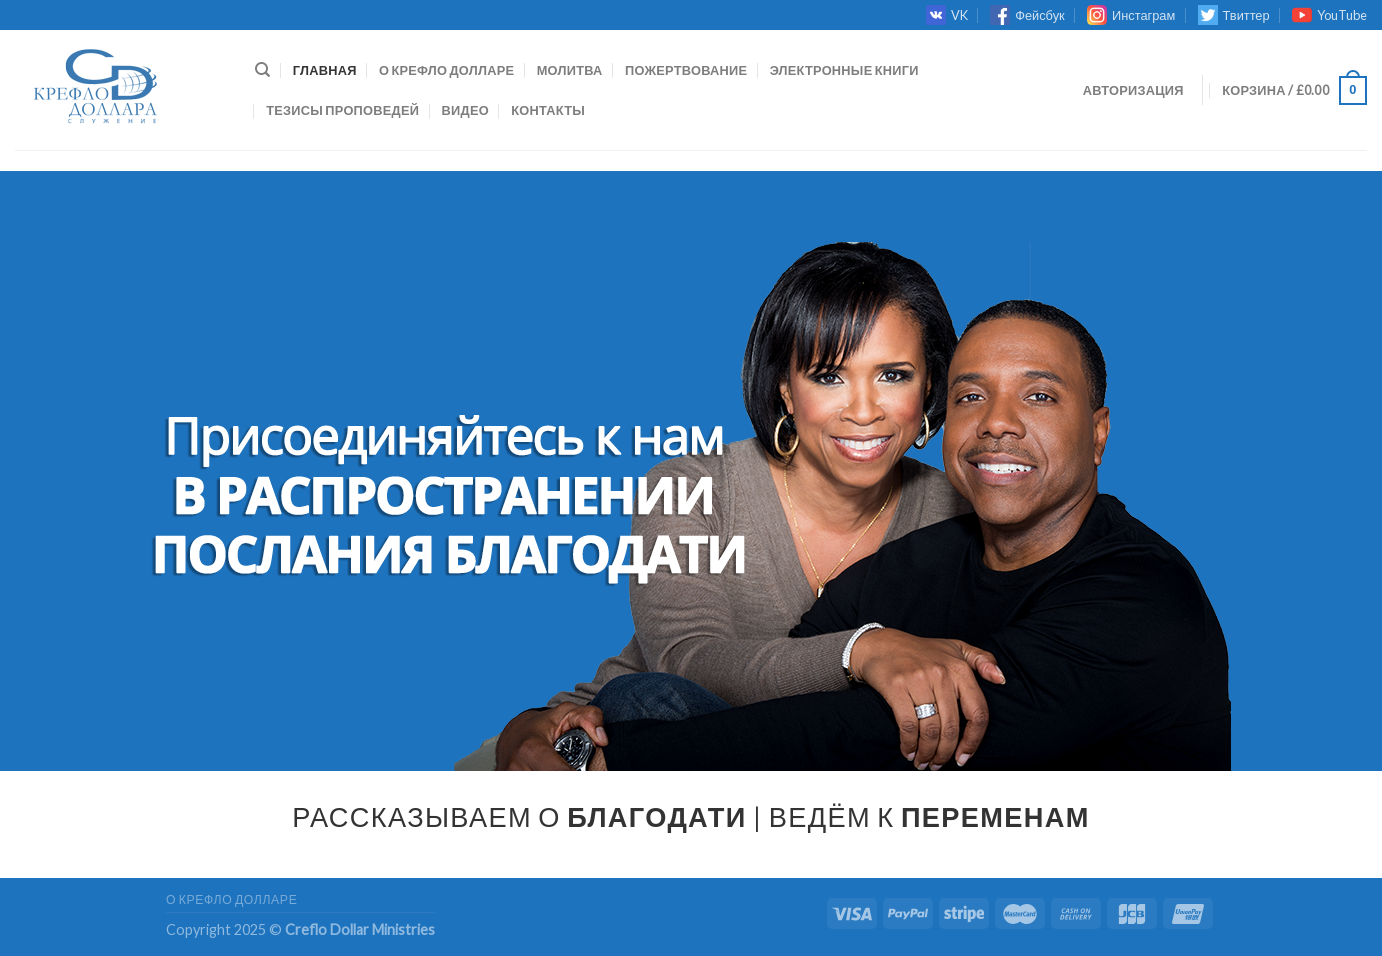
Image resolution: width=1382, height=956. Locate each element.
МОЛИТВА (570, 70)
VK (947, 15)
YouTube (1329, 15)
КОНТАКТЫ (548, 110)
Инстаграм (1131, 15)
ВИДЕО (465, 110)
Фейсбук (1027, 15)
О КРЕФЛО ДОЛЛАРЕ (446, 70)
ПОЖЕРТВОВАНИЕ (686, 70)
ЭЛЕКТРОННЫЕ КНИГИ (844, 70)
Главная (325, 70)
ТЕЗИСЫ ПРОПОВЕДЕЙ (342, 110)
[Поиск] (262, 70)
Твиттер (1234, 15)
